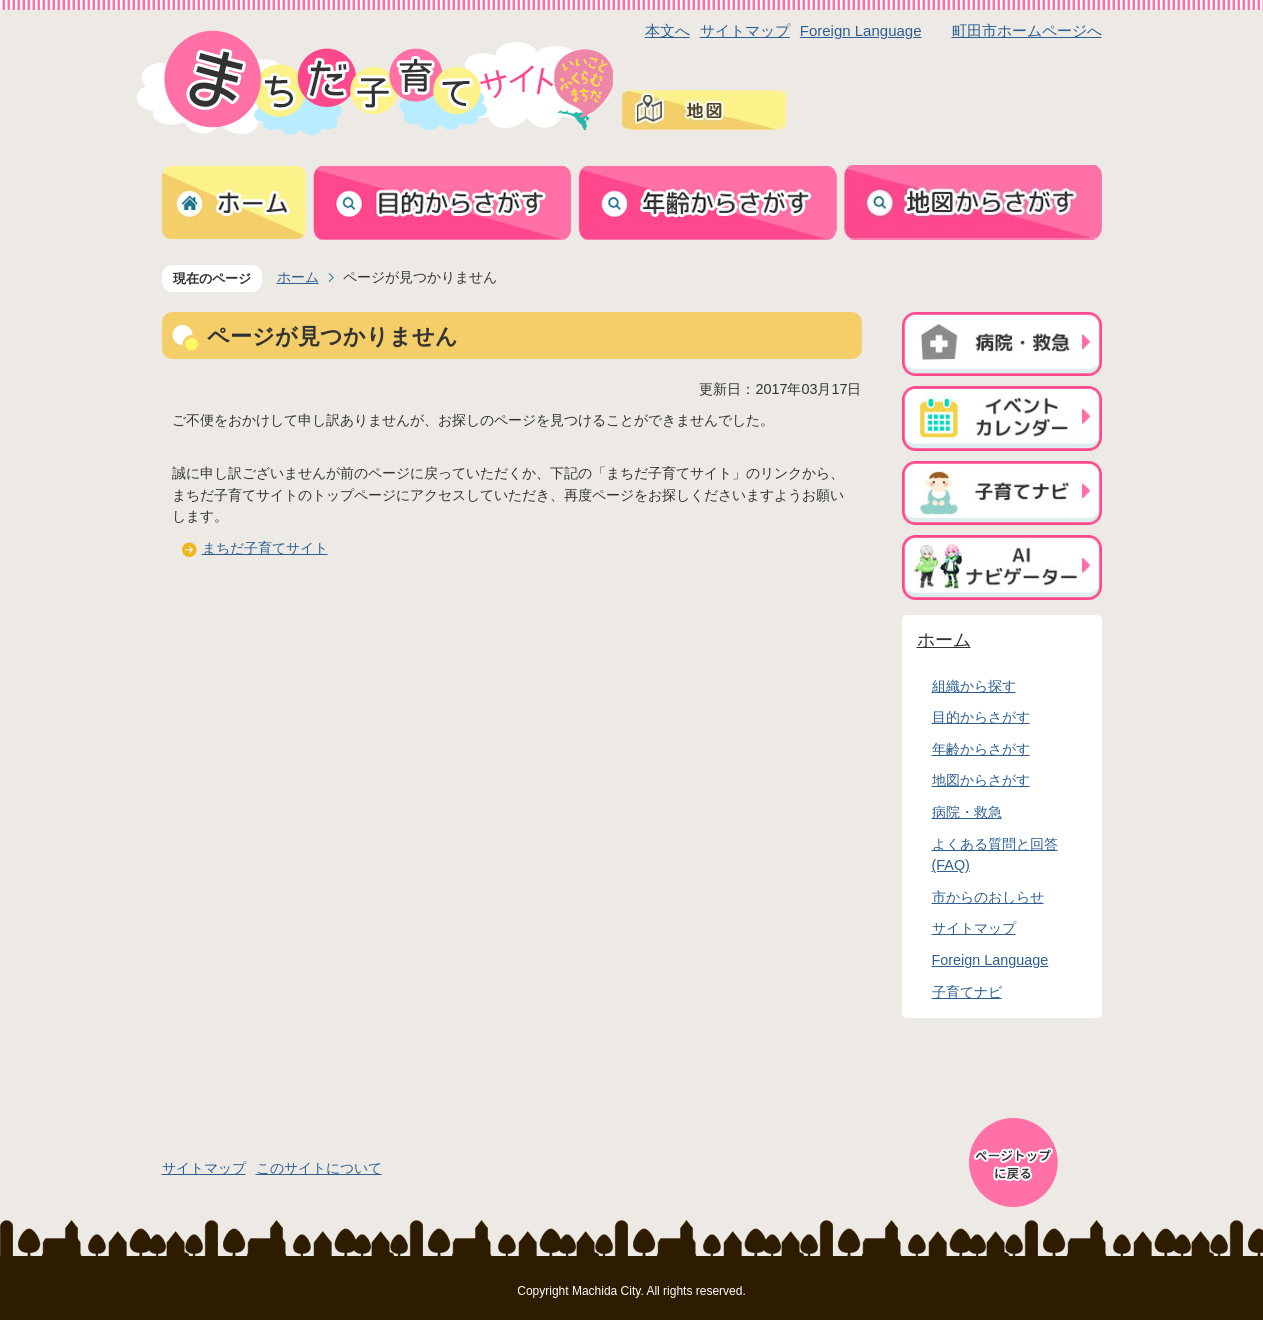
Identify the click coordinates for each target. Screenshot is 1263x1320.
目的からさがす (981, 717)
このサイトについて (319, 1168)
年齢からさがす (981, 749)
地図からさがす (981, 780)
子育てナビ (967, 992)
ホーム (298, 277)
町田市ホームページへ (1027, 30)
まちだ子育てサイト (265, 548)
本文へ (667, 30)
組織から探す (974, 686)
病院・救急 (967, 812)
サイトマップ (745, 30)
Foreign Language (861, 30)
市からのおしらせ (988, 897)
